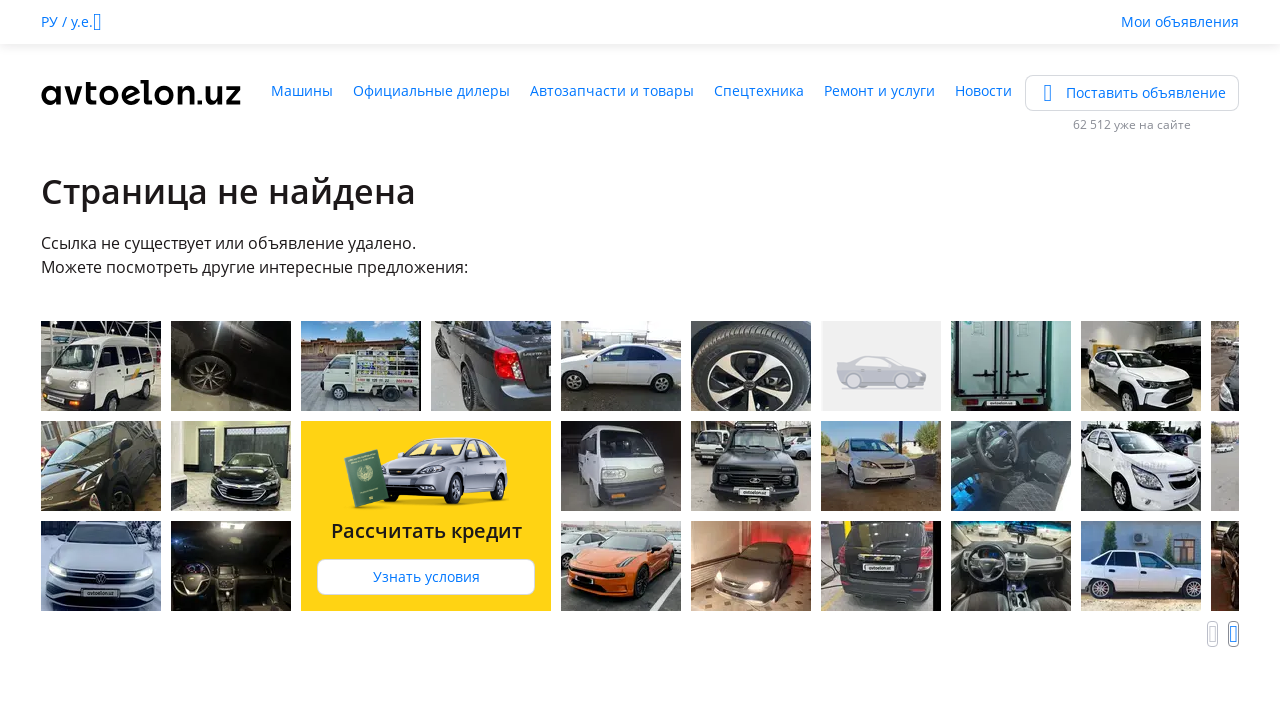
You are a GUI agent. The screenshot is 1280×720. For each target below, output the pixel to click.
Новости (983, 90)
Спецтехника (759, 90)
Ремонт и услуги (879, 90)
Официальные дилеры (431, 90)
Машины (302, 90)
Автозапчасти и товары (612, 90)
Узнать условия (426, 576)
